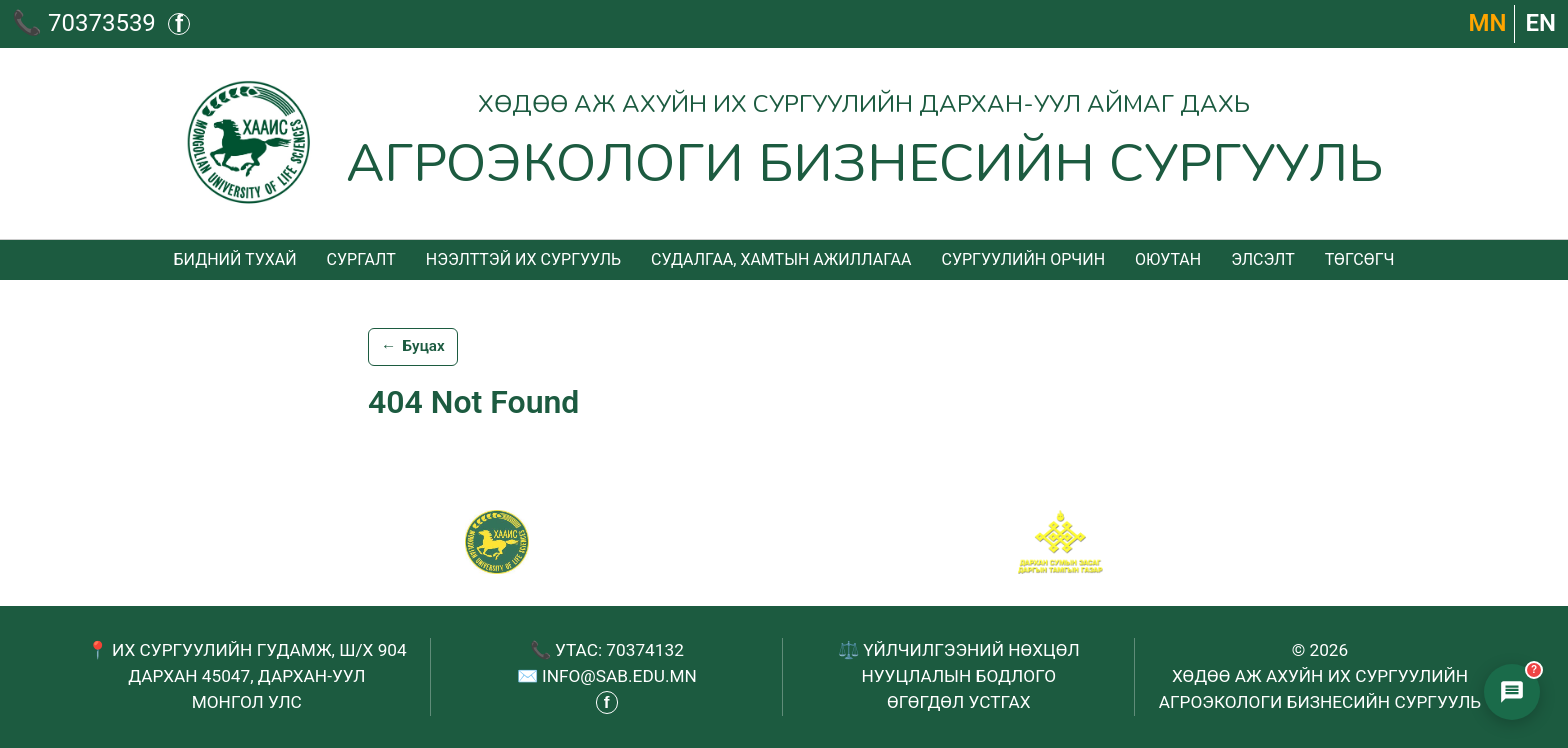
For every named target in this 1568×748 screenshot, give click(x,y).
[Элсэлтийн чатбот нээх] (1512, 692)
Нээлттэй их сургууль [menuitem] (523, 259)
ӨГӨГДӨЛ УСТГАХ (958, 702)
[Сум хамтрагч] (1060, 542)
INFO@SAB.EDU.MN (619, 676)
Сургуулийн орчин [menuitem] (1023, 259)
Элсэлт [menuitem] (1263, 259)
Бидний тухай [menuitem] (234, 259)
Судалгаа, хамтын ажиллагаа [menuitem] (781, 259)
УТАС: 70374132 (619, 650)
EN (1540, 23)
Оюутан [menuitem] (1168, 259)
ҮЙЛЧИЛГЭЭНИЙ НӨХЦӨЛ (971, 650)
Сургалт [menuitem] (361, 259)
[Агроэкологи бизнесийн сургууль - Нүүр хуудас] (784, 143)
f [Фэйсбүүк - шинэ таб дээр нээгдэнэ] (179, 24)
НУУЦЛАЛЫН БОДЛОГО (958, 676)
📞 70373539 (84, 23)
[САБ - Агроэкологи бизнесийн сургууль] (497, 542)
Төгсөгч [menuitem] (1360, 259)
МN (1488, 23)
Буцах (413, 347)
